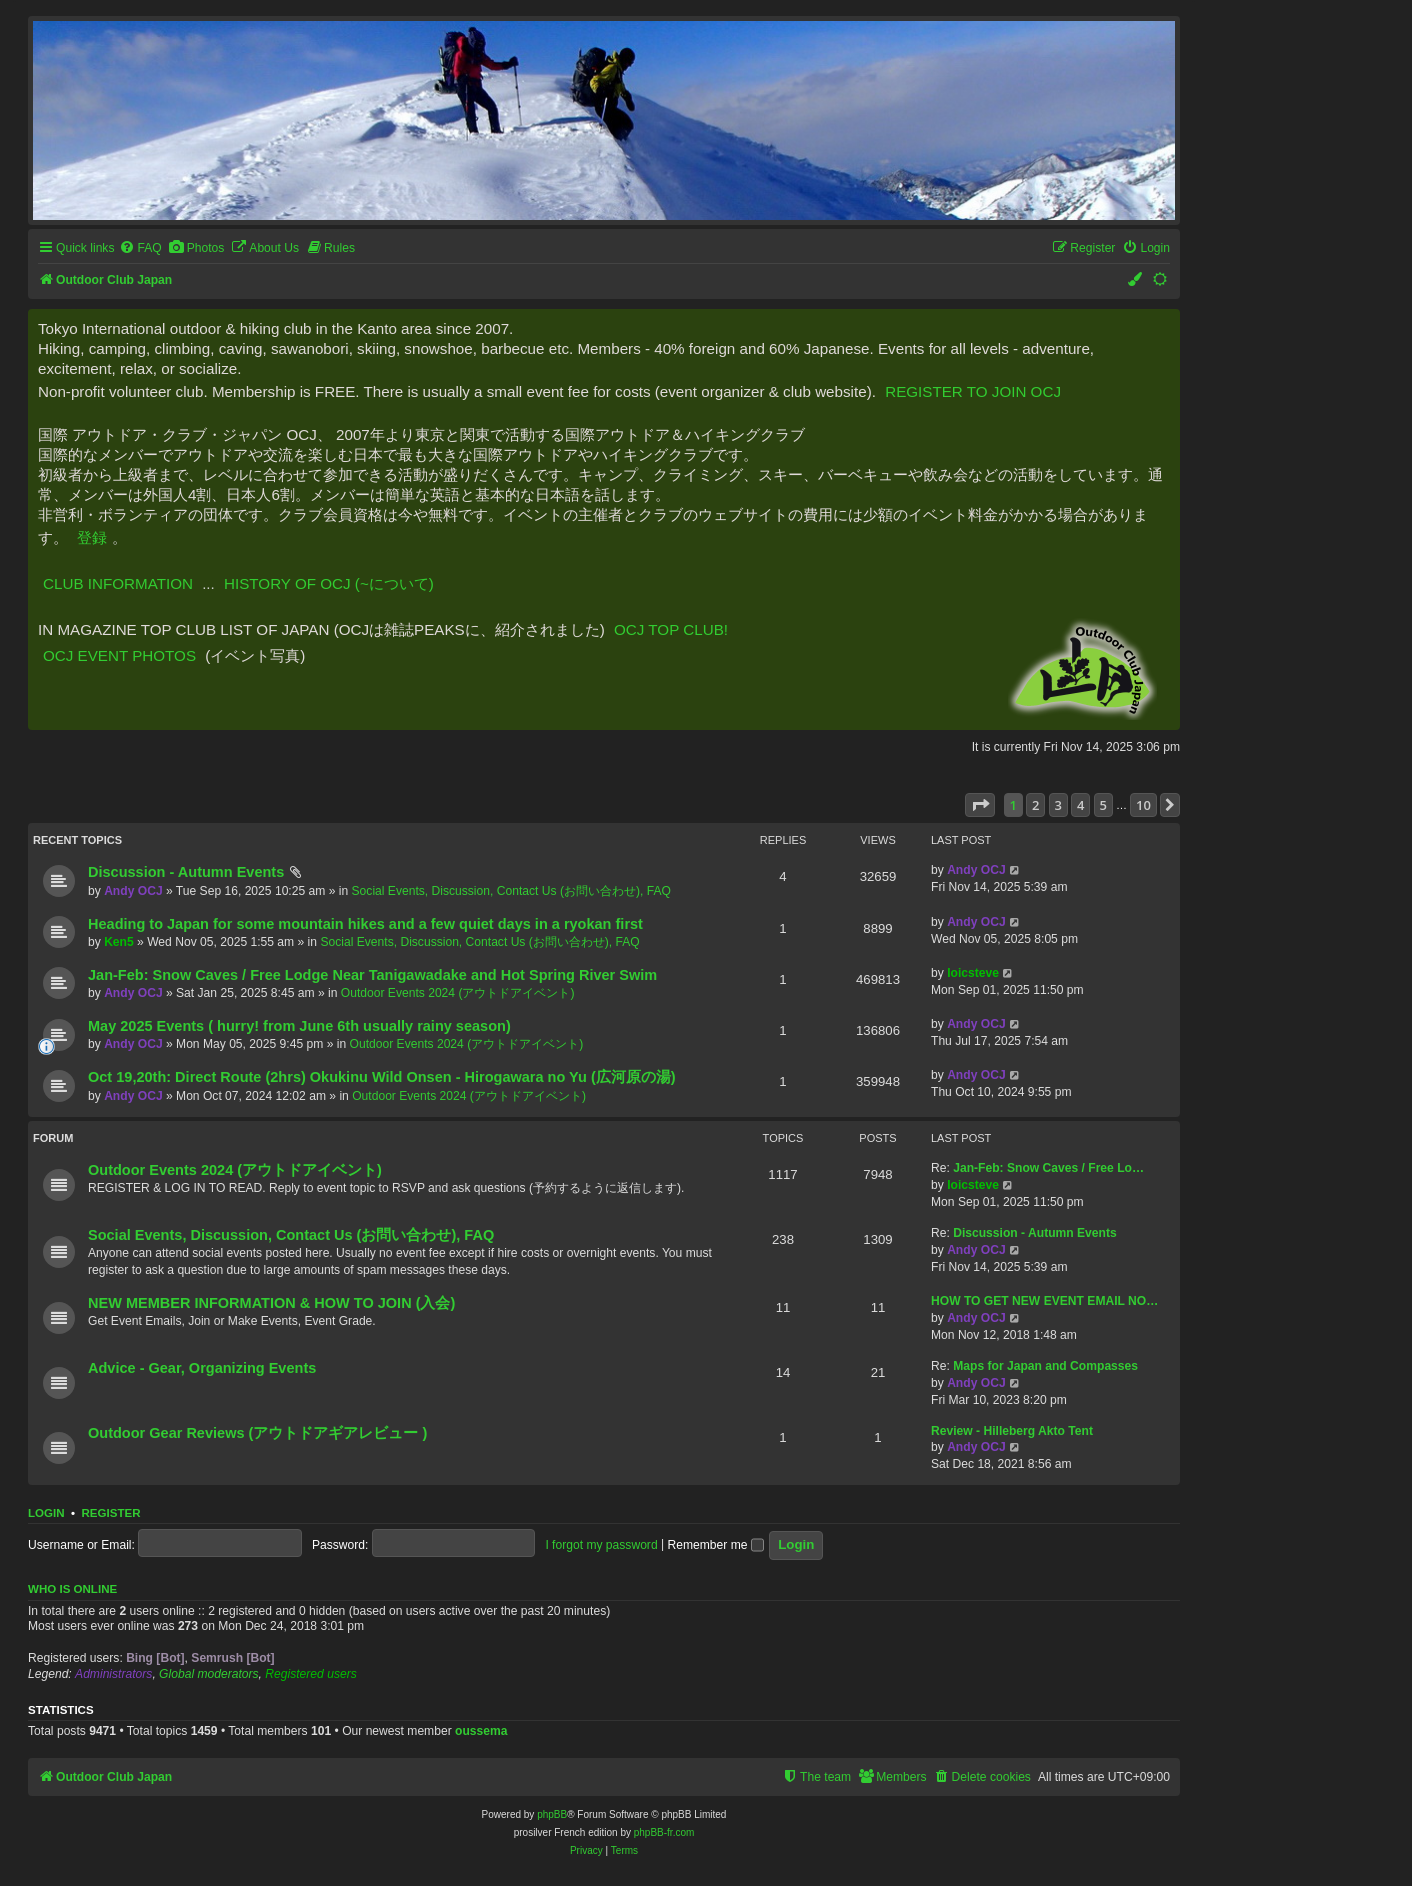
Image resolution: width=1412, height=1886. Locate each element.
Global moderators (208, 1674)
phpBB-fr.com (664, 1832)
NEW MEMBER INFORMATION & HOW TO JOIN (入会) (271, 1303)
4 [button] (1080, 805)
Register (110, 1513)
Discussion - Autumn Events (186, 872)
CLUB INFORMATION (118, 583)
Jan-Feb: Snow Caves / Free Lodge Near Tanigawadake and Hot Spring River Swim (372, 975)
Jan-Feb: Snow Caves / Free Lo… (1048, 1168)
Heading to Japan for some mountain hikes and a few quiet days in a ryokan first (365, 924)
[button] (980, 805)
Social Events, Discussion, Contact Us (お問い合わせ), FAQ (511, 891)
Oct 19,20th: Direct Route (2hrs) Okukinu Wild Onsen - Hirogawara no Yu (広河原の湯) (382, 1077)
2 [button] (1035, 805)
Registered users (310, 1674)
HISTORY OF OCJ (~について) (329, 583)
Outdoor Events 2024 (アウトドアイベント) (458, 993)
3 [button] (1058, 805)
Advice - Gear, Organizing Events (202, 1368)
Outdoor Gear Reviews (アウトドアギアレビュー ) (257, 1433)
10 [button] (1143, 805)
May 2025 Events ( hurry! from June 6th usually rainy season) (299, 1026)
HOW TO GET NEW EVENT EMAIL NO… (1044, 1301)
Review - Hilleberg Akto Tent (1012, 1431)
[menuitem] (140, 248)
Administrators (113, 1674)
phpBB (552, 1814)
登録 (92, 537)
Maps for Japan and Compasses (1045, 1366)
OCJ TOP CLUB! (671, 629)
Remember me (716, 1545)
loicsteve (973, 973)
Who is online (72, 1589)
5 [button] (1103, 805)
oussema (481, 1731)
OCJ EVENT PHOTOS (119, 655)
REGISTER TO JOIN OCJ (973, 391)
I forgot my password (601, 1545)
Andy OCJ (133, 891)
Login (46, 1513)
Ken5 (119, 942)
